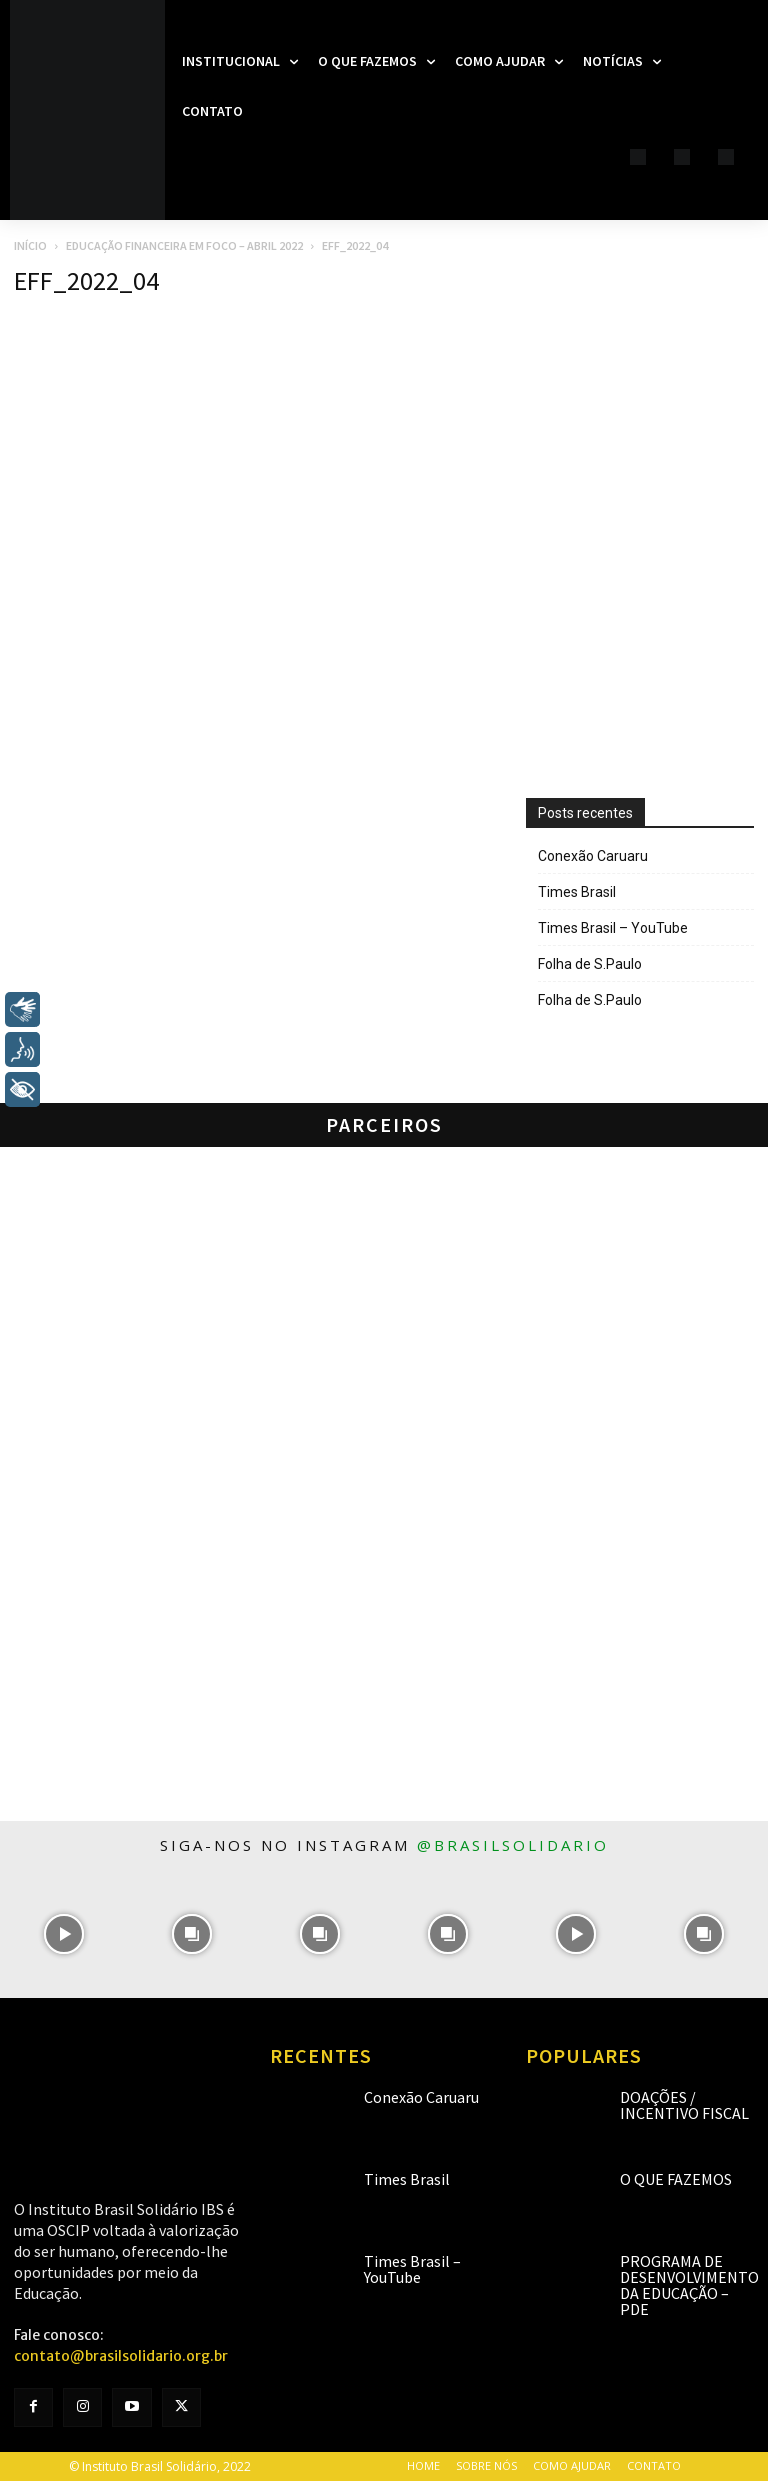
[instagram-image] (64, 1934)
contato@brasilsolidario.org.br (121, 2356)
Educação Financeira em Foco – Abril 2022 (184, 245)
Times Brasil (577, 892)
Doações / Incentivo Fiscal (684, 2105)
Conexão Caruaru (593, 856)
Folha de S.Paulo (590, 964)
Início (30, 245)
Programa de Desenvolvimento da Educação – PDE (689, 2285)
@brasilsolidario (513, 1845)
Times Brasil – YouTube (613, 928)
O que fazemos (676, 2179)
